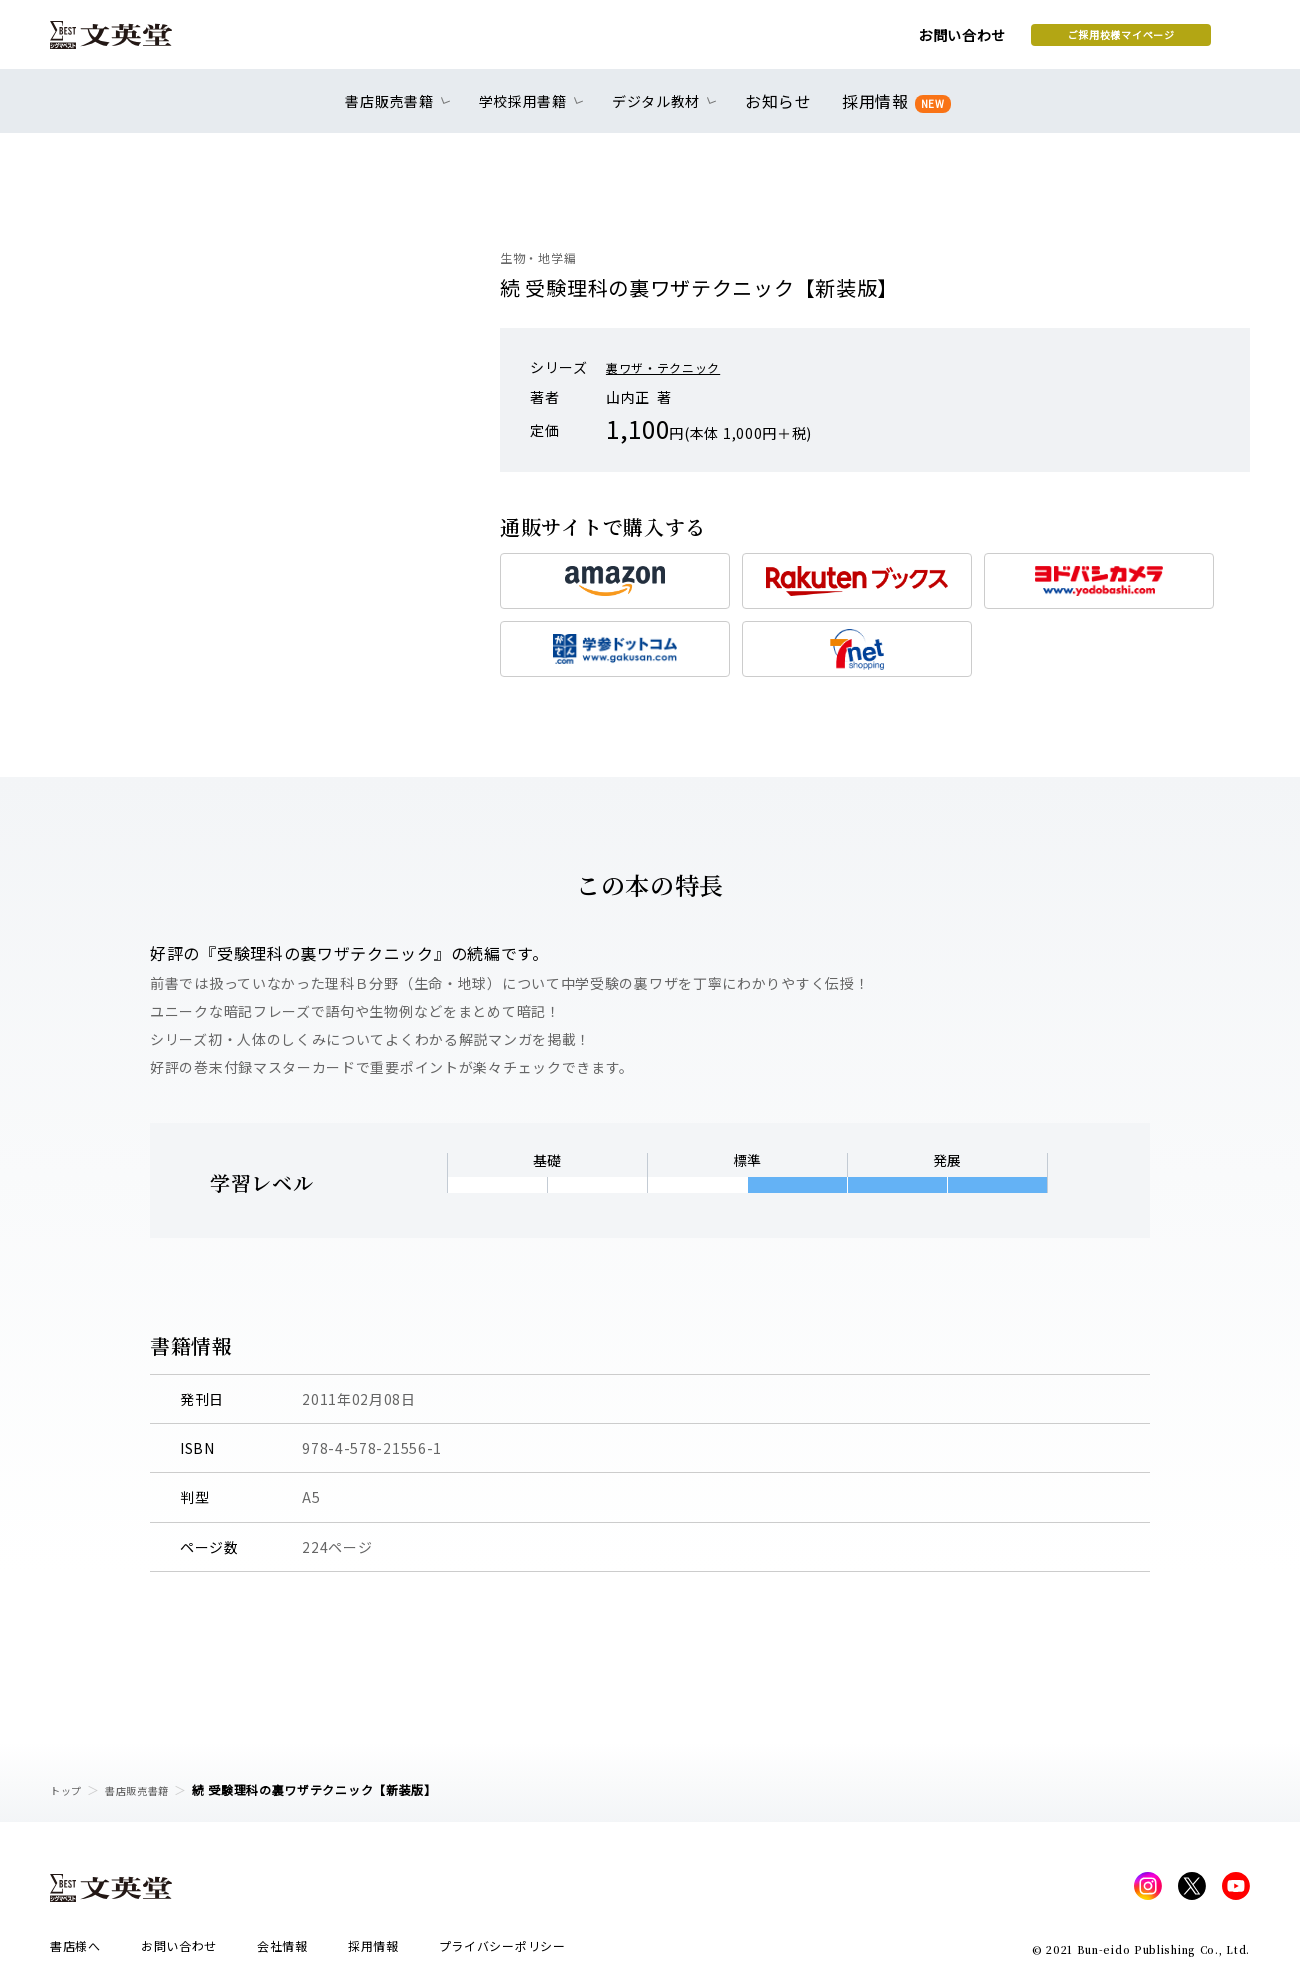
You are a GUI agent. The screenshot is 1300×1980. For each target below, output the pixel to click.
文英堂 (128, 42)
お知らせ (782, 112)
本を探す (1160, 41)
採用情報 (892, 112)
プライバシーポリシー (502, 1951)
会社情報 (282, 1951)
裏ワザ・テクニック (672, 367)
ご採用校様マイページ (960, 41)
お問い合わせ (801, 42)
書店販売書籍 (149, 1789)
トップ (69, 1789)
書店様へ (75, 1951)
